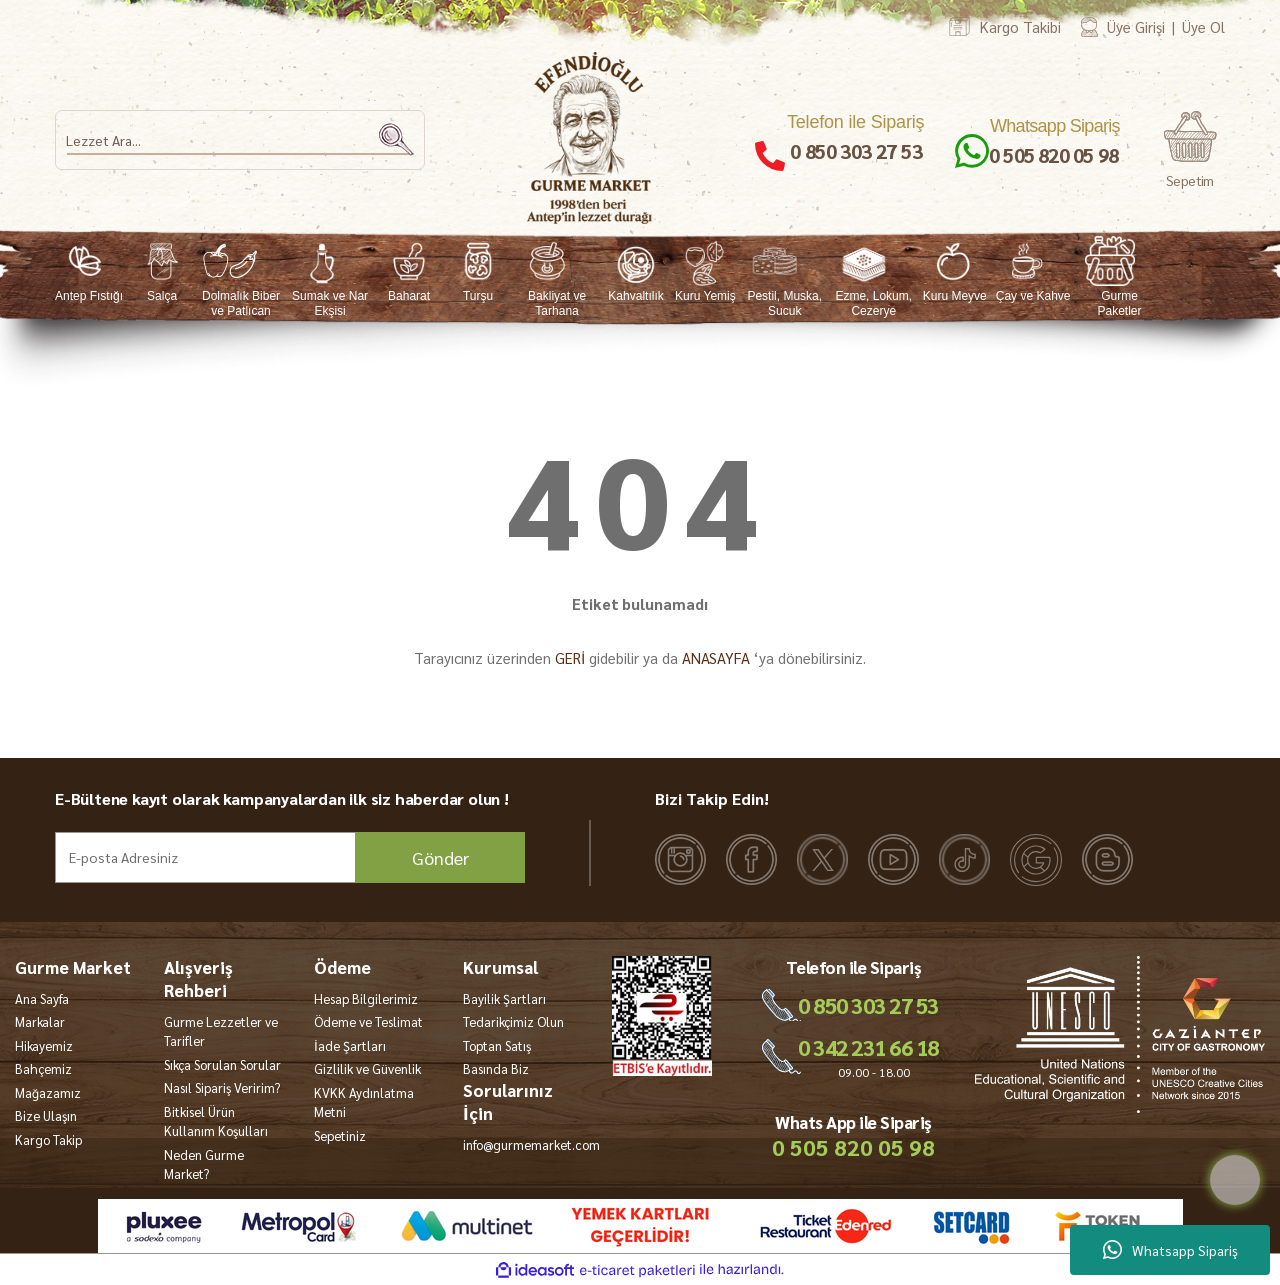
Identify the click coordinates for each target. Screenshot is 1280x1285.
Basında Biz (496, 1068)
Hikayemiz (44, 1045)
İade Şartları (350, 1045)
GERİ (570, 657)
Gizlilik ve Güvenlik (367, 1068)
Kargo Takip (48, 1139)
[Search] (240, 140)
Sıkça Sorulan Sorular (222, 1064)
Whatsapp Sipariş (1170, 1250)
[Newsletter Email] (290, 857)
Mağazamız (48, 1092)
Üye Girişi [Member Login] (1136, 26)
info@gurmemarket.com (531, 1144)
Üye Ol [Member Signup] (1203, 26)
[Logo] (590, 138)
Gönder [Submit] (440, 857)
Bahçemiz (43, 1068)
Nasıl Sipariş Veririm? (222, 1087)
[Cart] (1190, 150)
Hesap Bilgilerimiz (366, 998)
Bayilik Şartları (504, 998)
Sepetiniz (340, 1135)
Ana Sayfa (42, 998)
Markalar (40, 1021)
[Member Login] (1089, 26)
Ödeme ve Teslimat (368, 1021)
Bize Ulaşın (46, 1115)
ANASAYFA (716, 657)
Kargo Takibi (1020, 26)
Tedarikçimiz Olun (513, 1021)
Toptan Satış (497, 1045)
